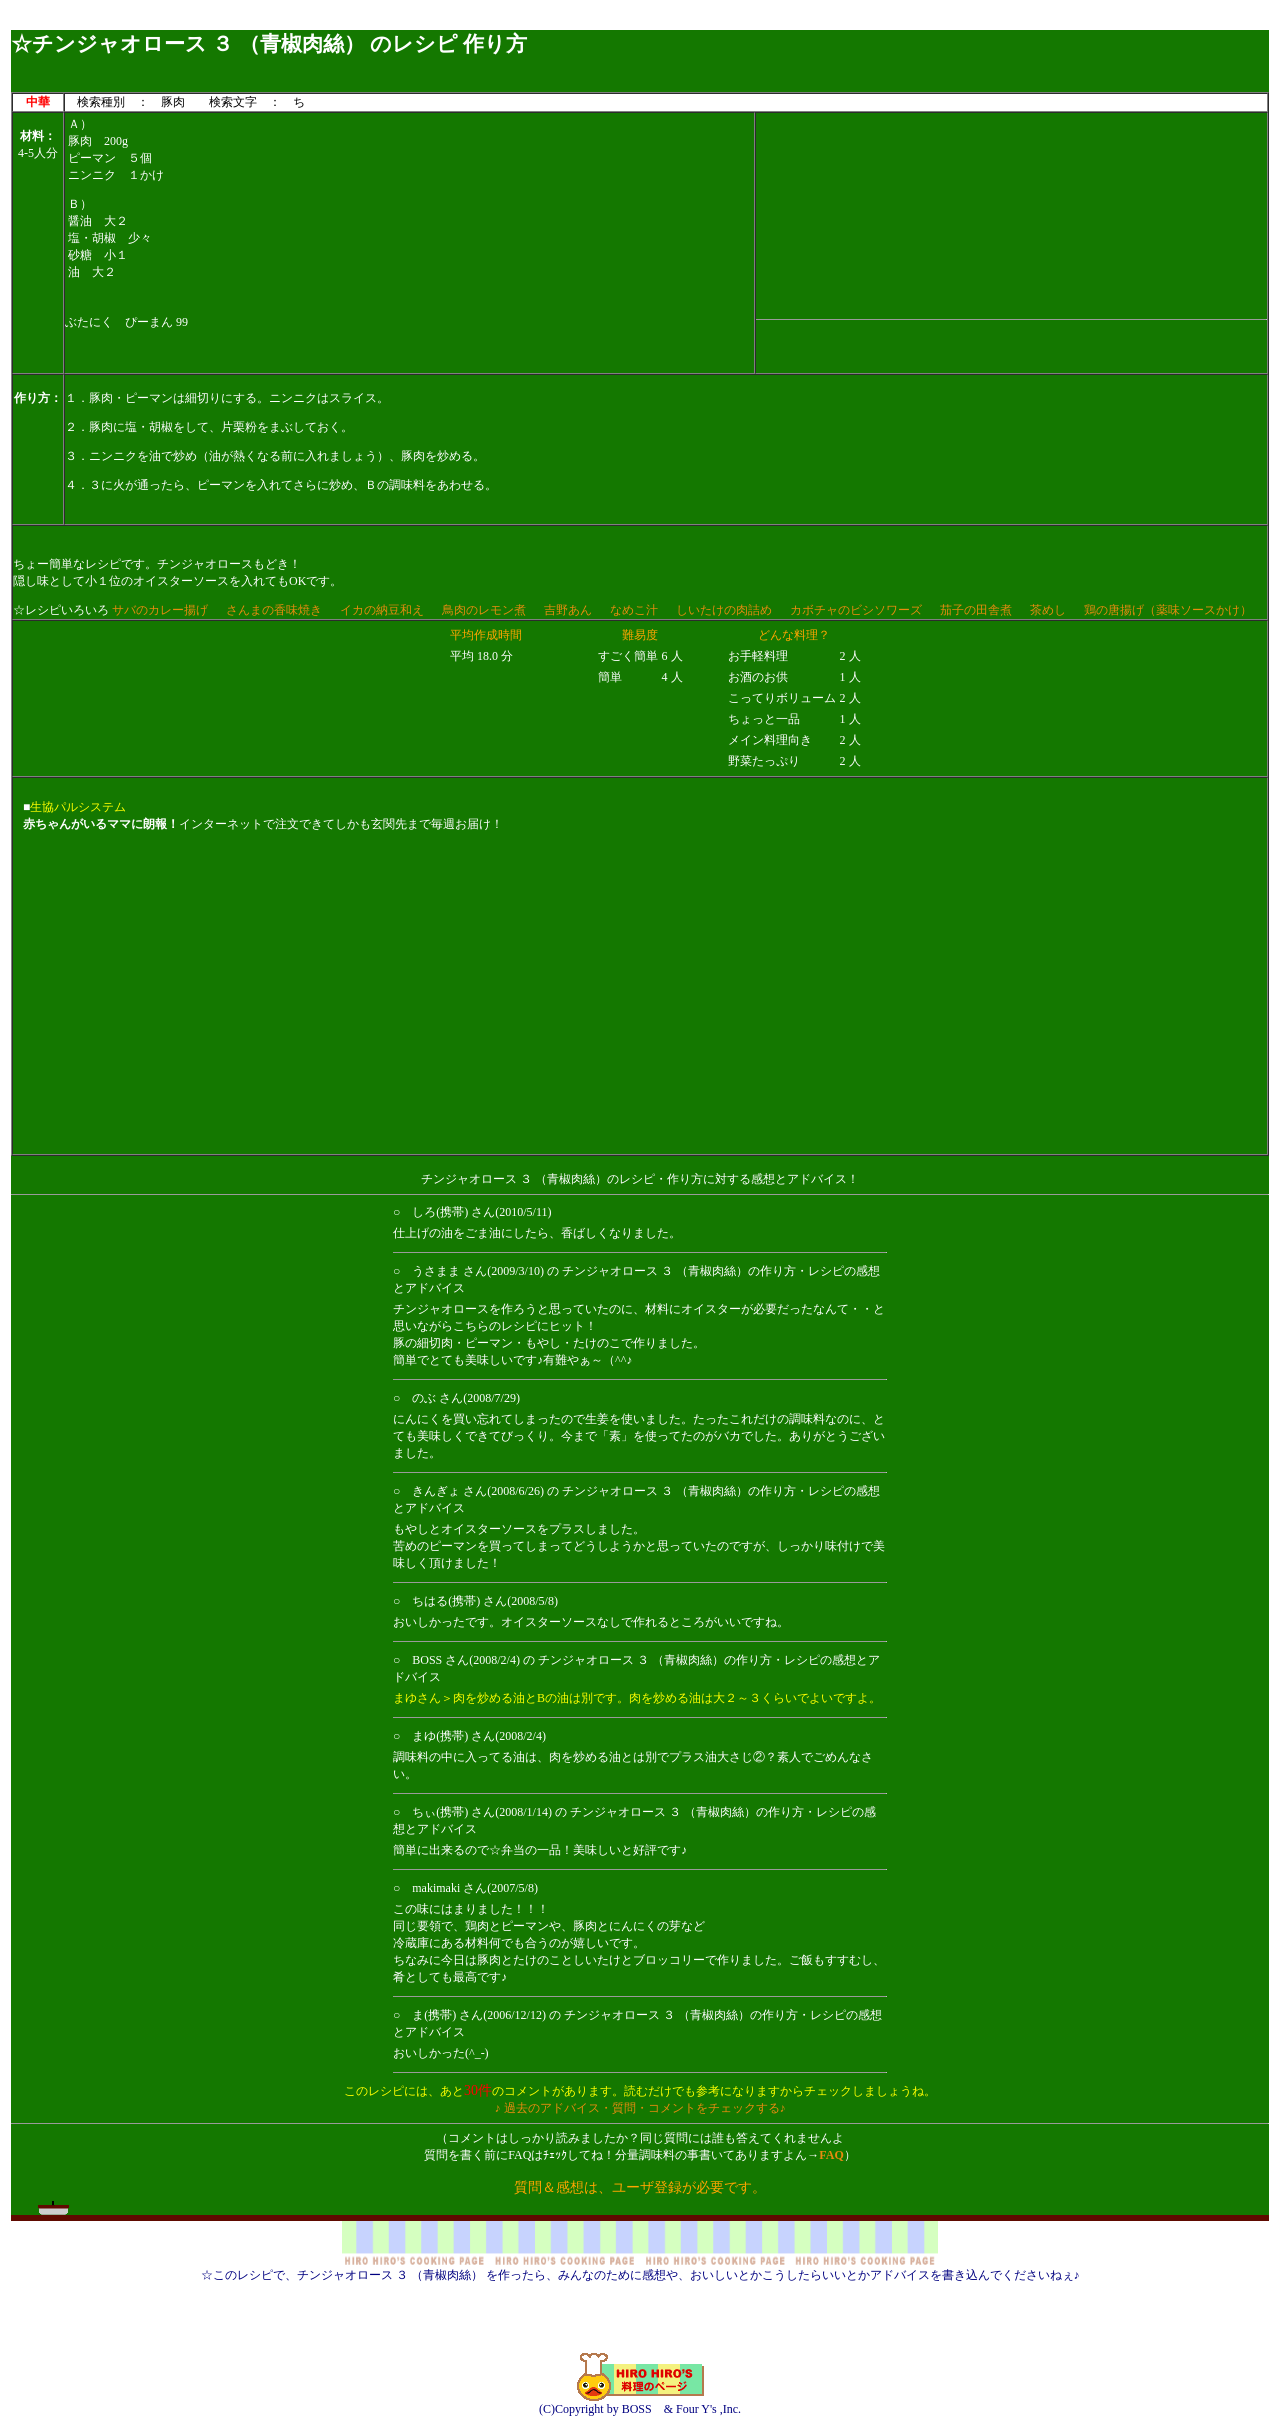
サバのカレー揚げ (160, 610)
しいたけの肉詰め (724, 610)
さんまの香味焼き (274, 610)
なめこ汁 (634, 610)
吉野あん (568, 610)
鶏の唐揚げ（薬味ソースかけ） (1168, 610)
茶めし (1048, 610)
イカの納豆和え (382, 610)
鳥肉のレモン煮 (484, 610)
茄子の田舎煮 (976, 610)
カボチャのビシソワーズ (856, 610)
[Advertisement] (640, 22)
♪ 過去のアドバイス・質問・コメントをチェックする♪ (640, 2108)
